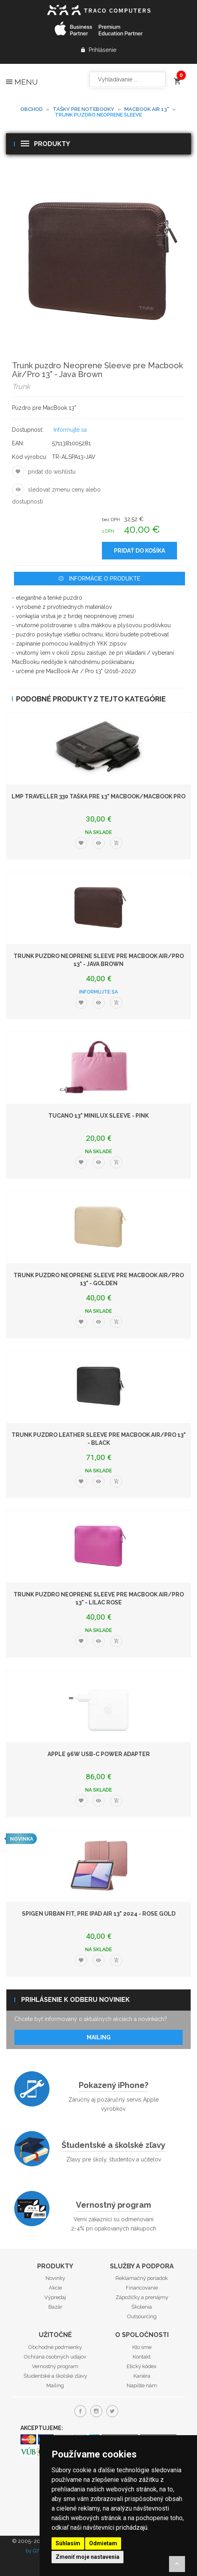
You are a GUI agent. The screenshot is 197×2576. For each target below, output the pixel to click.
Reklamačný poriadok (141, 2278)
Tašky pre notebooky (83, 109)
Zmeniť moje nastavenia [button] (87, 2557)
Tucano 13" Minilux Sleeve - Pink (98, 1115)
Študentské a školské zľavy (113, 2145)
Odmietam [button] (103, 2543)
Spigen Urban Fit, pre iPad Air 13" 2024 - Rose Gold (98, 1913)
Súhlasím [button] (68, 2543)
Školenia (141, 2307)
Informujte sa (70, 430)
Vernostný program (113, 2205)
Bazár (55, 2307)
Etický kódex (142, 2366)
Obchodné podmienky (55, 2347)
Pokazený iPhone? (113, 2085)
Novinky (55, 2278)
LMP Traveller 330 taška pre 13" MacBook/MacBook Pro (98, 796)
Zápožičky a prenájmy (141, 2297)
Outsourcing (142, 2316)
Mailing (99, 2037)
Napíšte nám (142, 2385)
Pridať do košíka (139, 550)
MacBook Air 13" (146, 109)
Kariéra (141, 2376)
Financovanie (142, 2288)
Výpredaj (55, 2297)
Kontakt (142, 2357)
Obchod (31, 109)
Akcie (55, 2288)
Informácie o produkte (99, 578)
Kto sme (141, 2347)
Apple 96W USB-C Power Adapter (99, 1754)
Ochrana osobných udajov (55, 2357)
